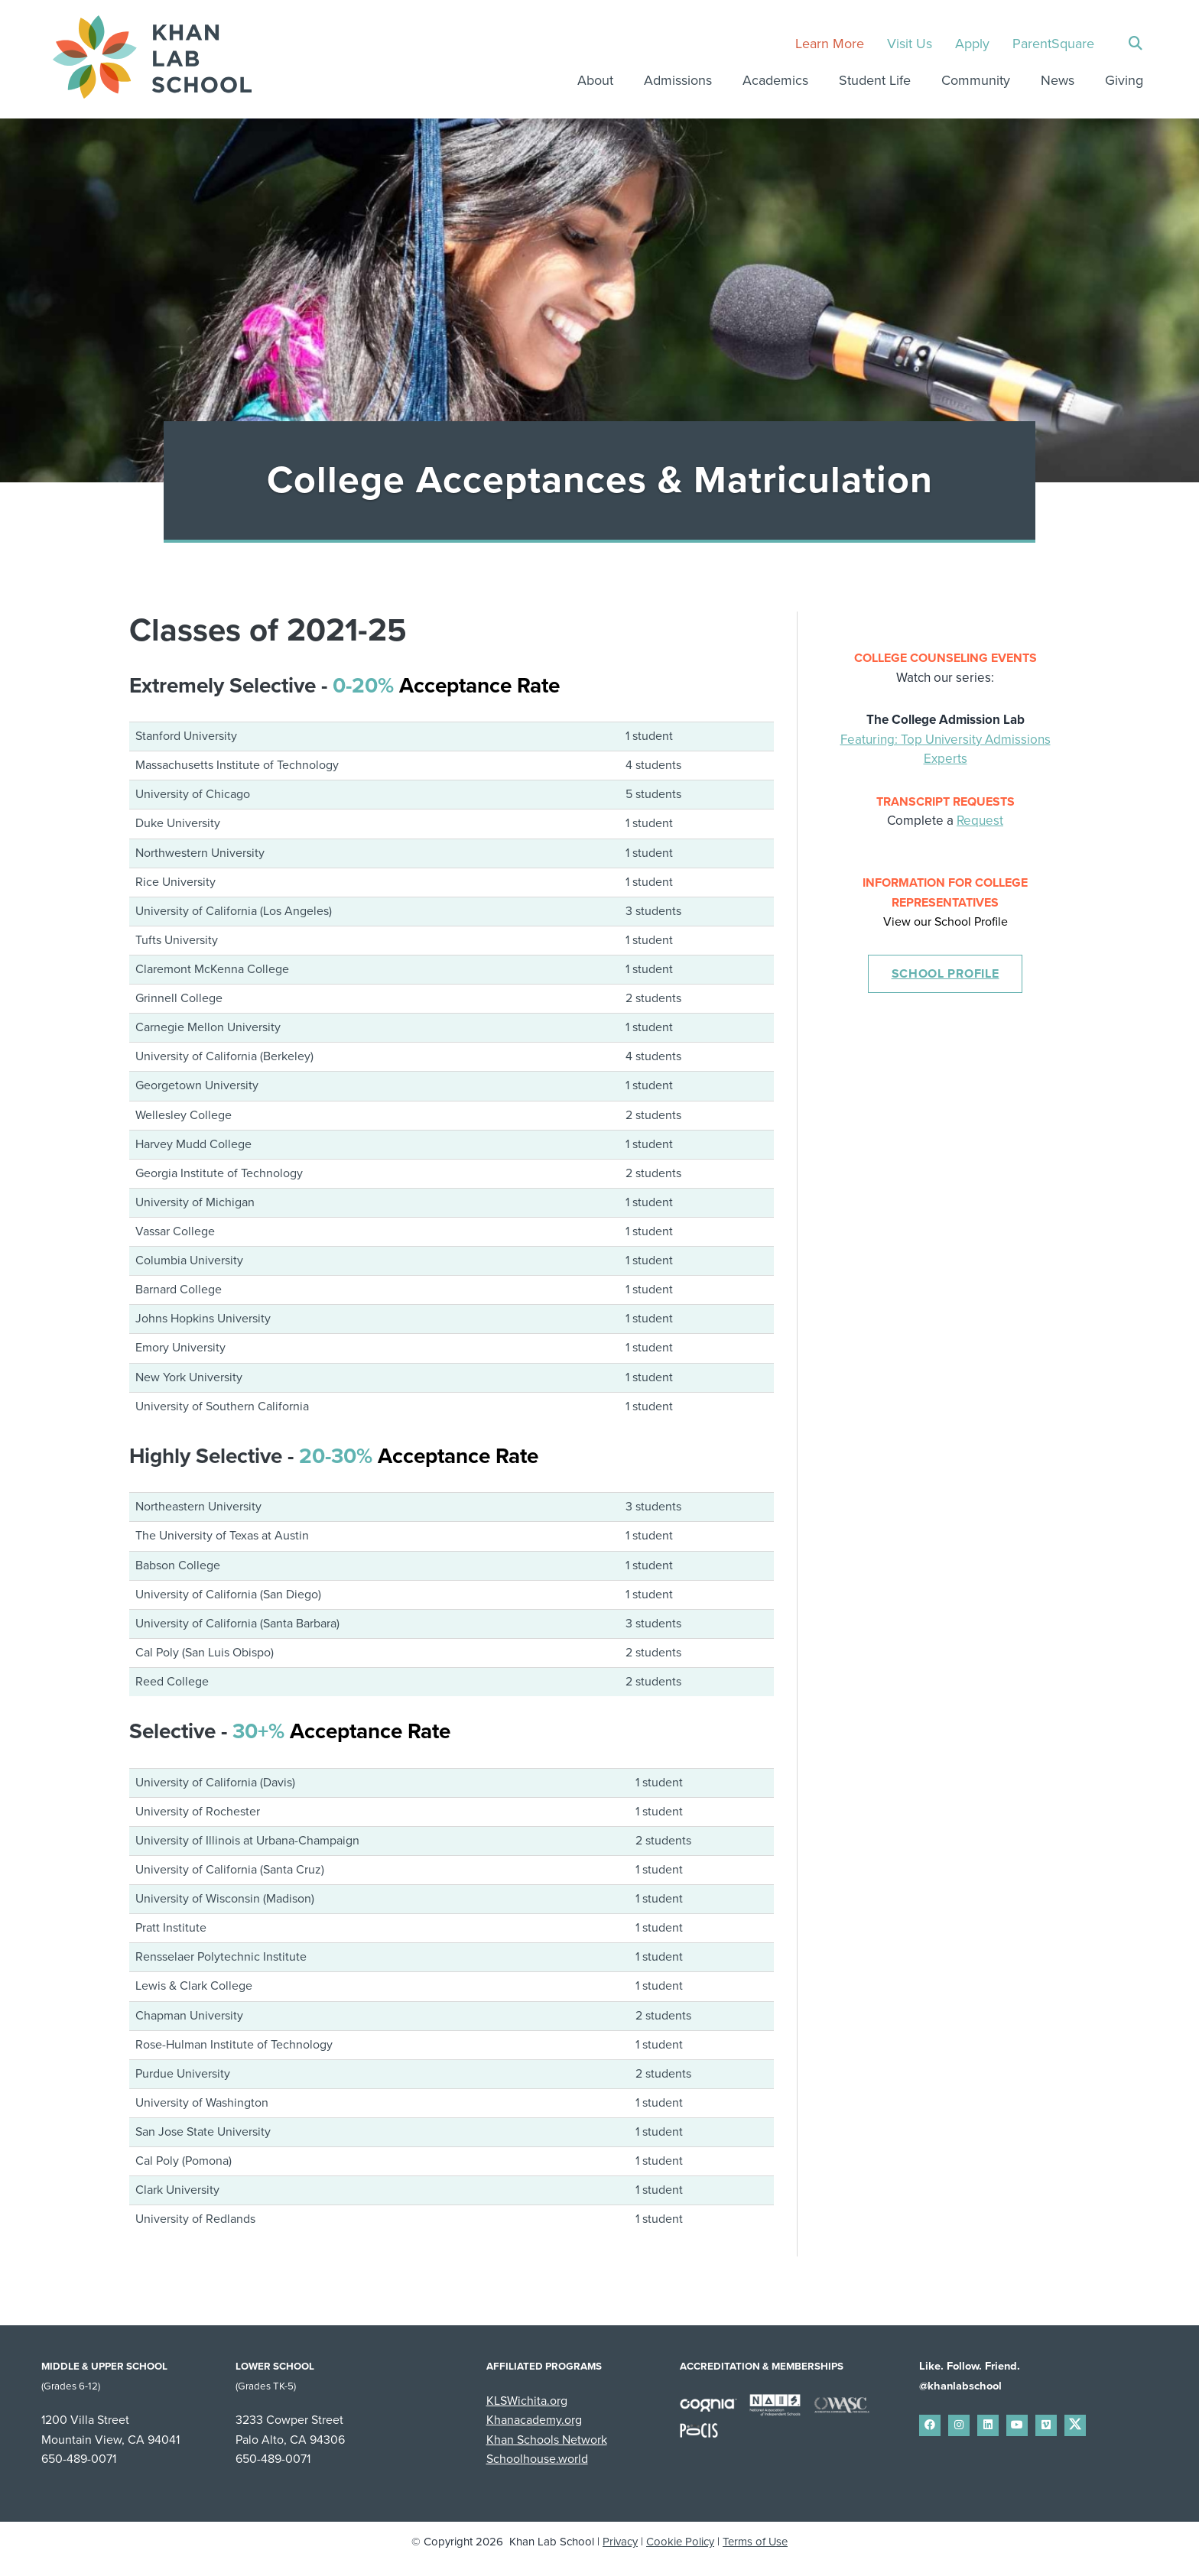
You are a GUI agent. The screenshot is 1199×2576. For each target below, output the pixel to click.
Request (980, 821)
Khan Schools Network (546, 2440)
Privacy (620, 2541)
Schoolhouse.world (537, 2459)
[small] (930, 2425)
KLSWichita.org (526, 2401)
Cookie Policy (680, 2541)
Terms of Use (755, 2541)
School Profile (945, 973)
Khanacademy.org (534, 2420)
